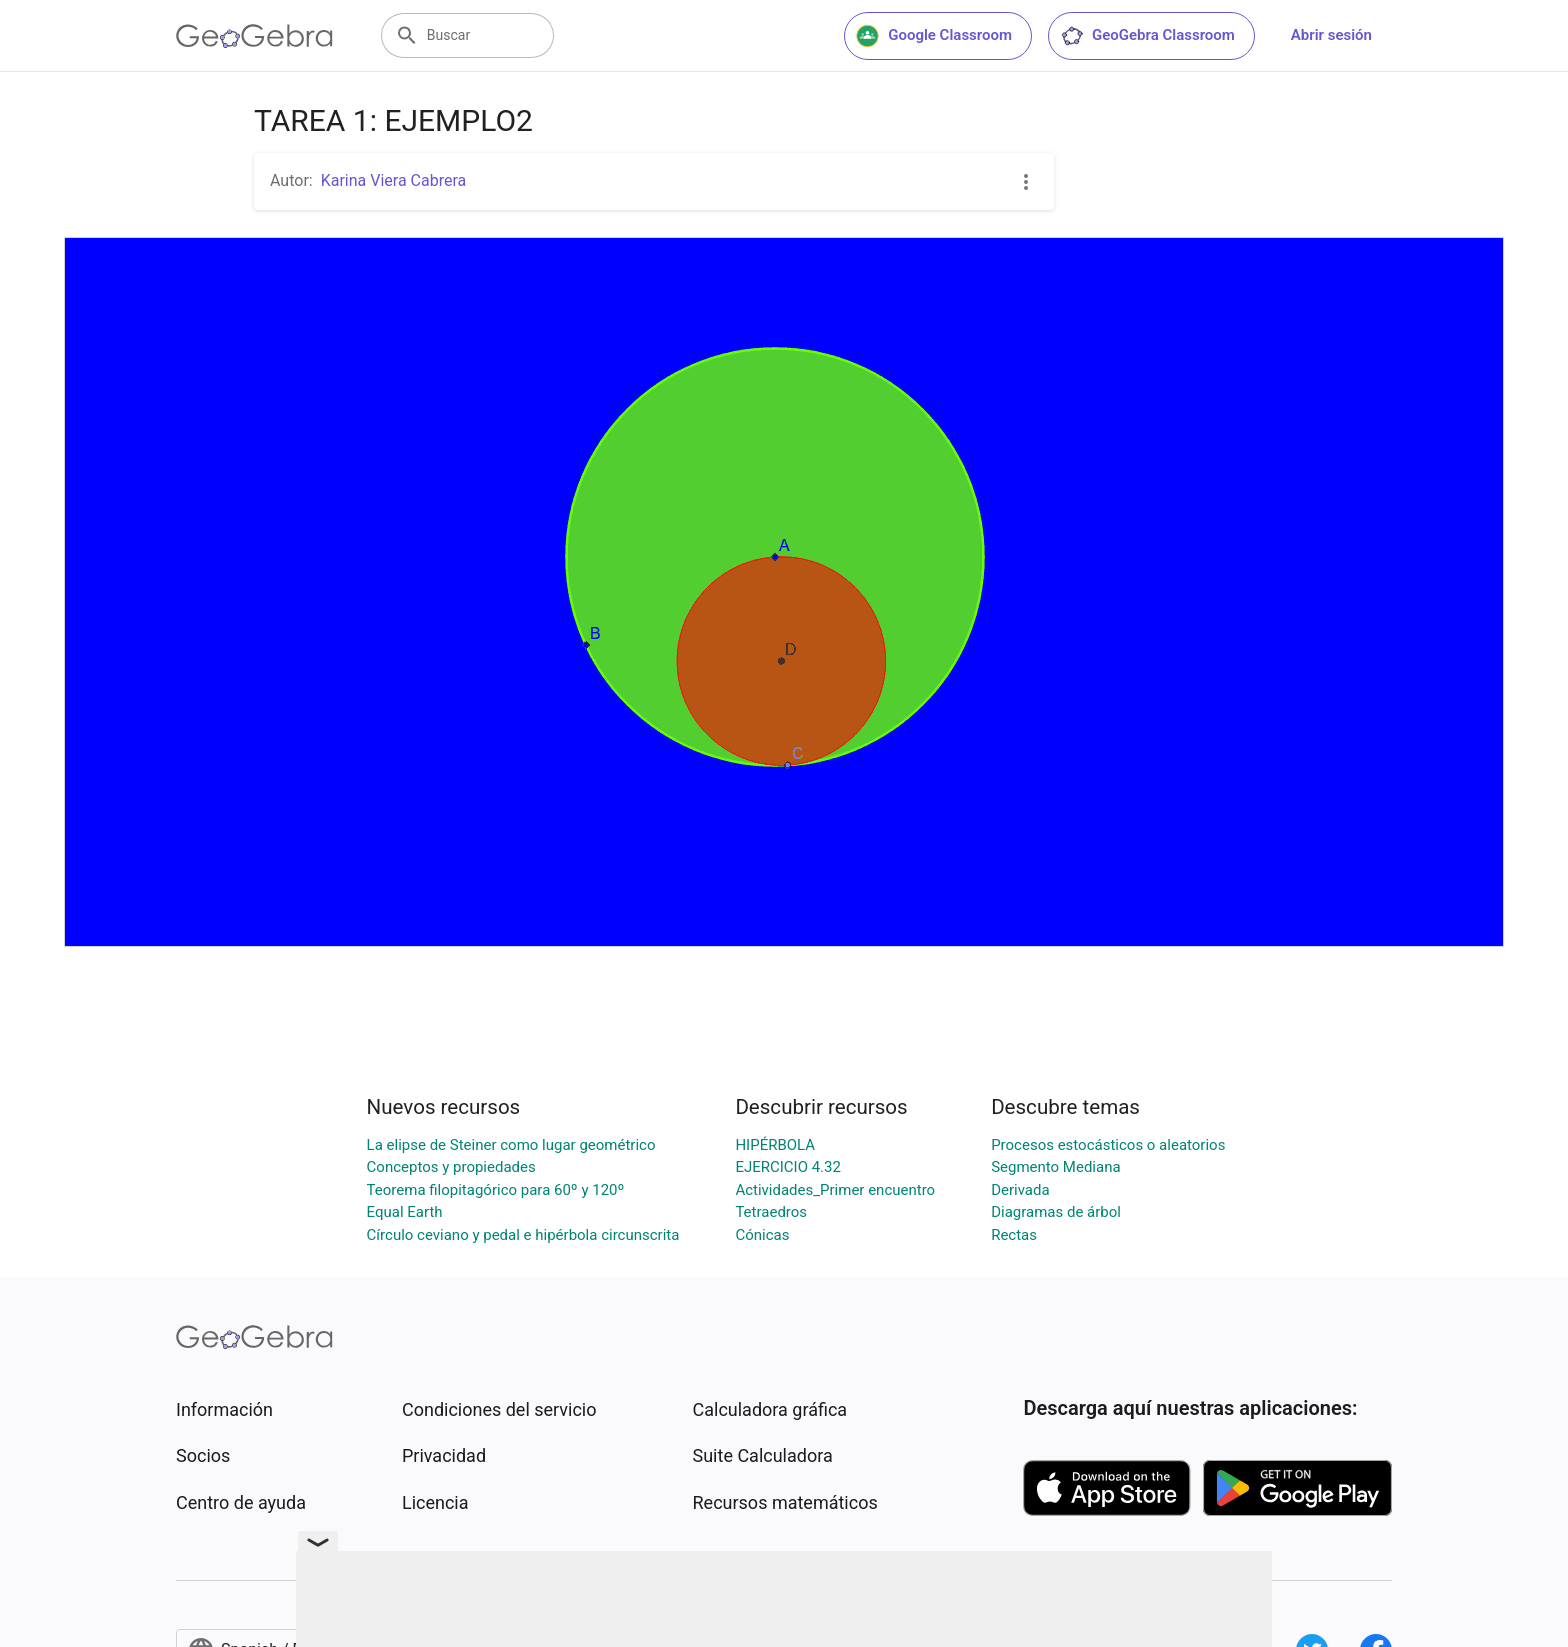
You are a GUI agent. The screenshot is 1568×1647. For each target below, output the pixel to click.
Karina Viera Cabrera (394, 180)
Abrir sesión (1331, 35)
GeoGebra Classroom (1147, 36)
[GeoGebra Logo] (254, 36)
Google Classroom (934, 36)
